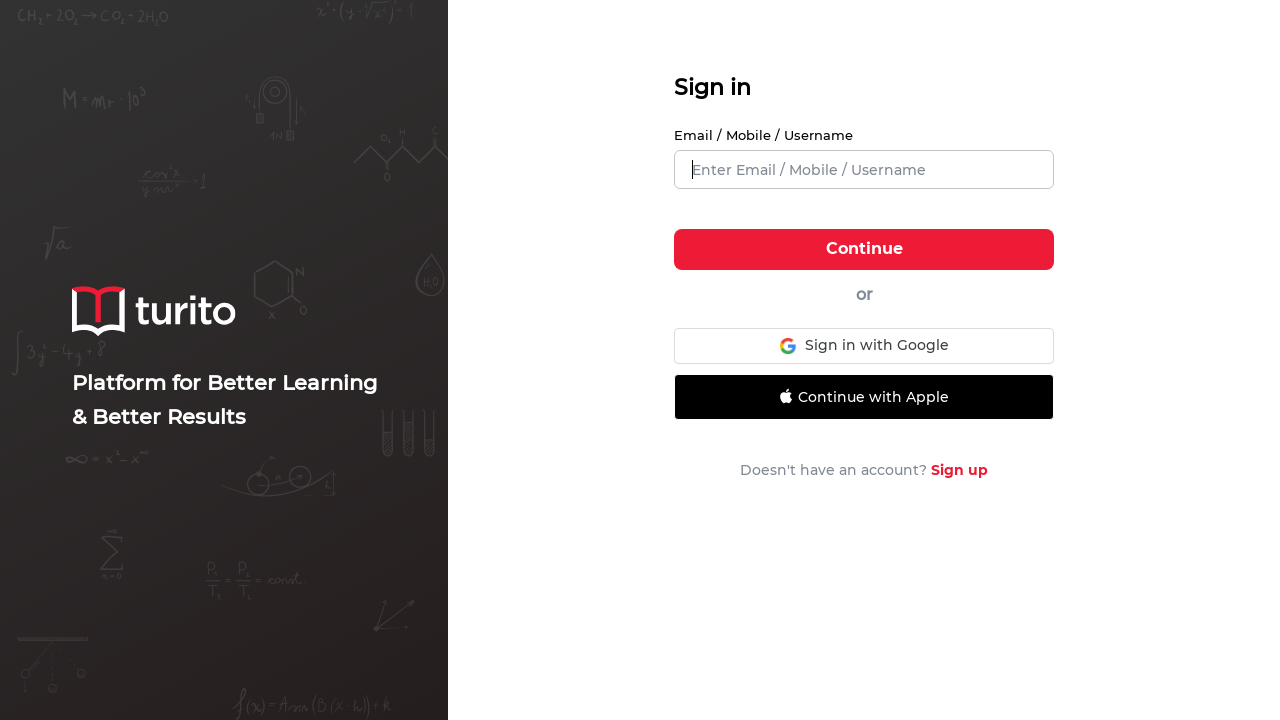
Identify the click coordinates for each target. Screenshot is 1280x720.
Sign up (959, 470)
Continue (864, 248)
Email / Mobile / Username (763, 135)
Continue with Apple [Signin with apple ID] (861, 397)
